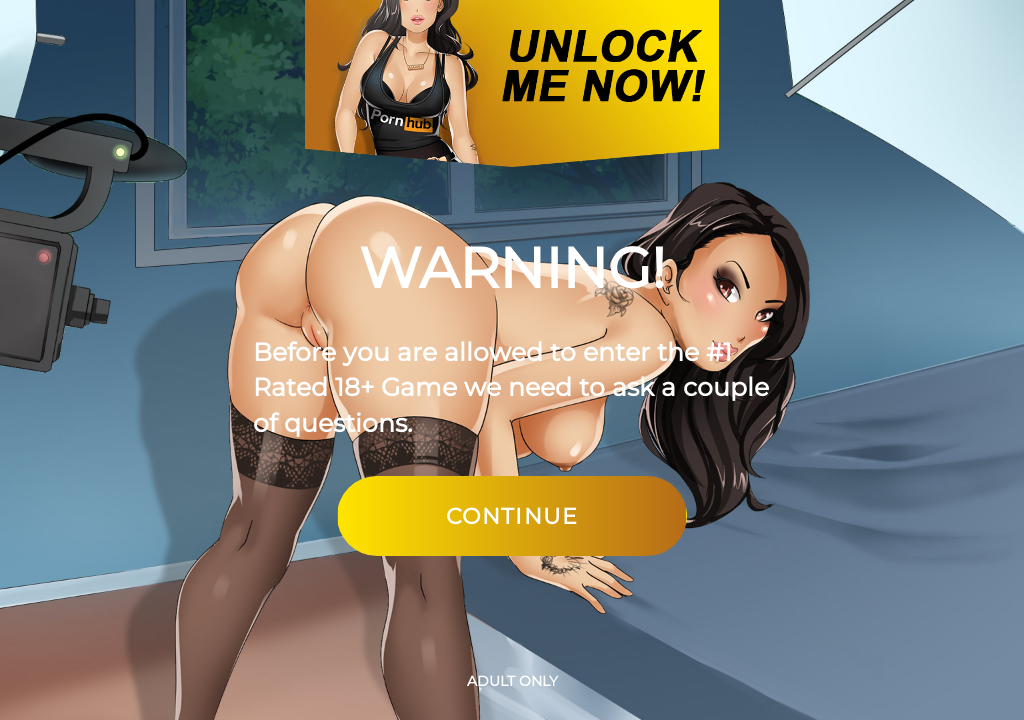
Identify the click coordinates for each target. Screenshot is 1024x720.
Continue (512, 516)
